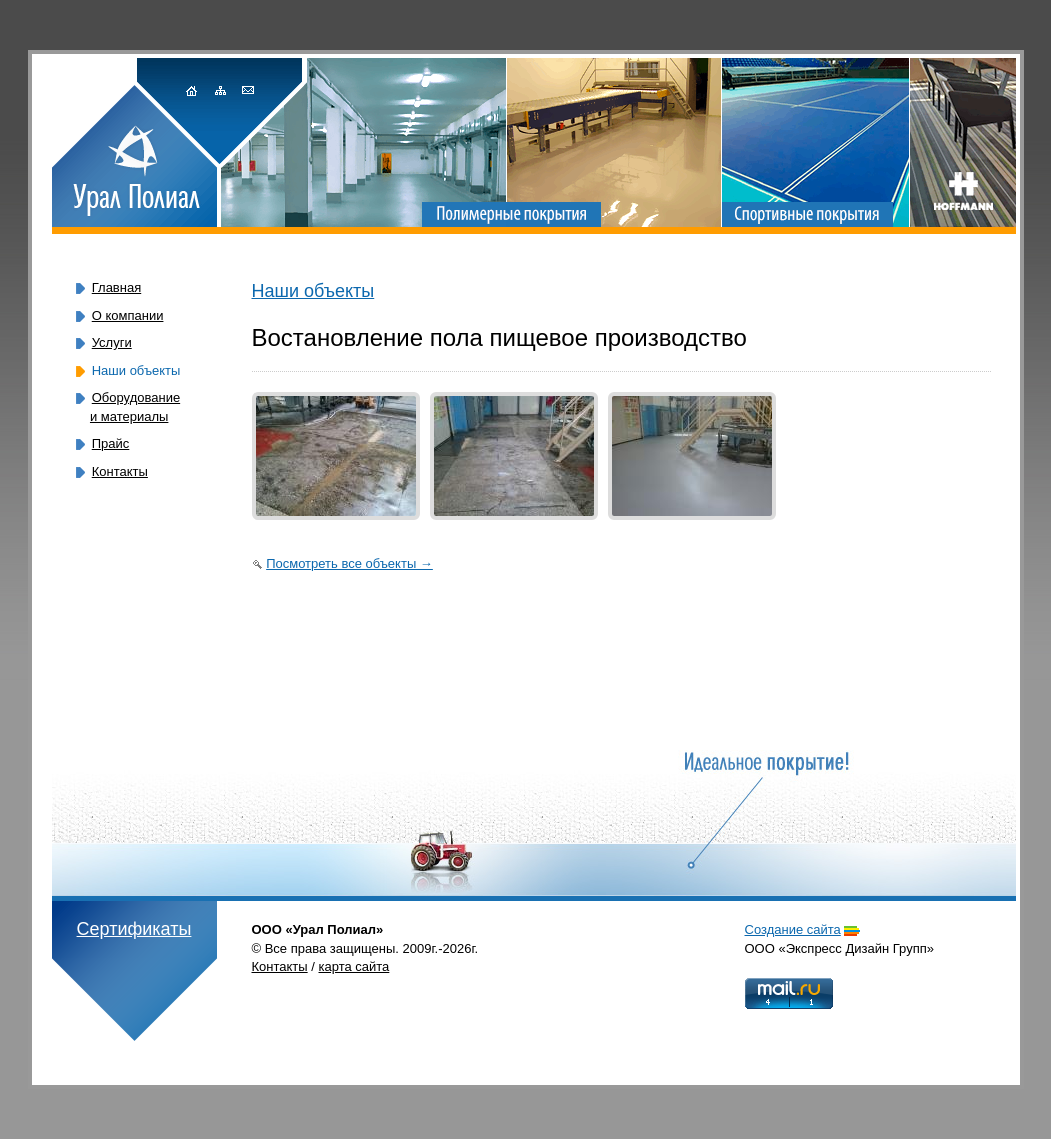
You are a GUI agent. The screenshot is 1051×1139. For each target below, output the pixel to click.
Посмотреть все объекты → (349, 563)
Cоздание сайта (793, 929)
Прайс (111, 443)
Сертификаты (134, 929)
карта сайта (354, 966)
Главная (116, 287)
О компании (128, 315)
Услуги (112, 342)
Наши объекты (313, 291)
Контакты (120, 471)
